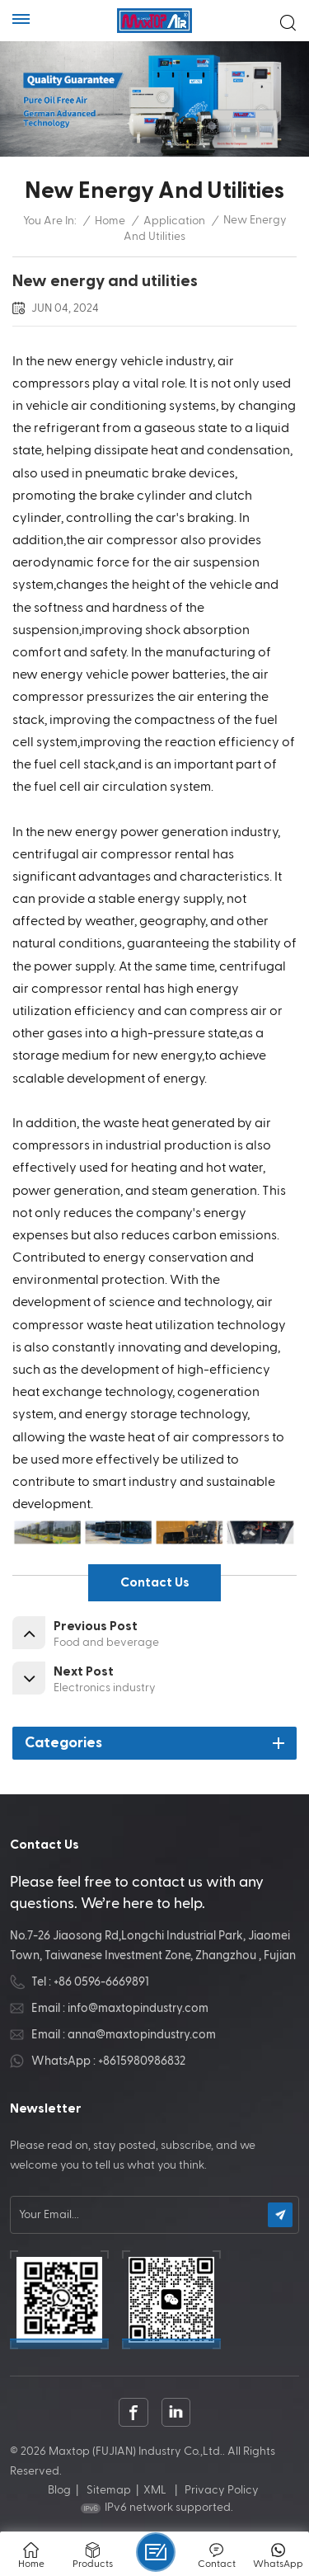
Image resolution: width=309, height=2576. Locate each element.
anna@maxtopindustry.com (142, 2034)
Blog (59, 2490)
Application (174, 221)
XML (154, 2490)
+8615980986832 (141, 2061)
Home (110, 221)
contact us (155, 1582)
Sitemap (109, 2490)
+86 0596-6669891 (101, 1982)
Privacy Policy (222, 2490)
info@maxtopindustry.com (138, 2008)
